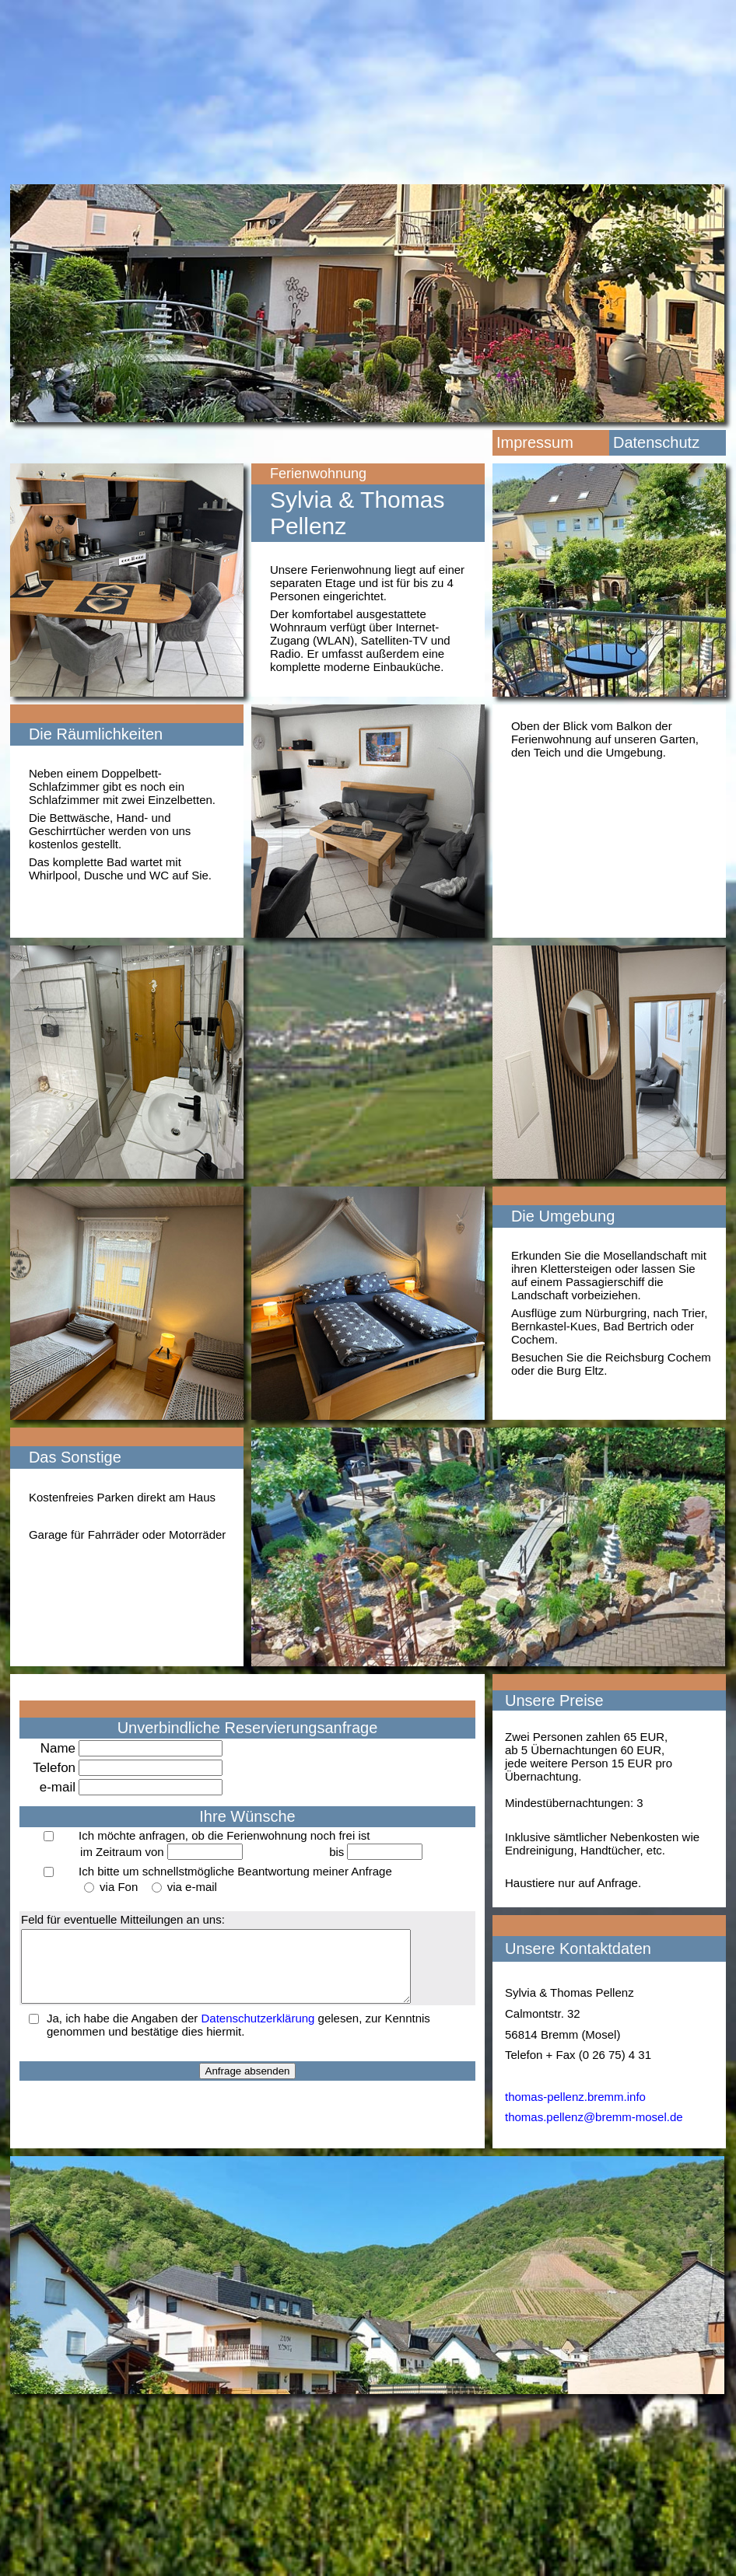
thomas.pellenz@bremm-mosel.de (594, 2116)
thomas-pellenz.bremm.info (575, 2096)
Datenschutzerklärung (258, 2032)
